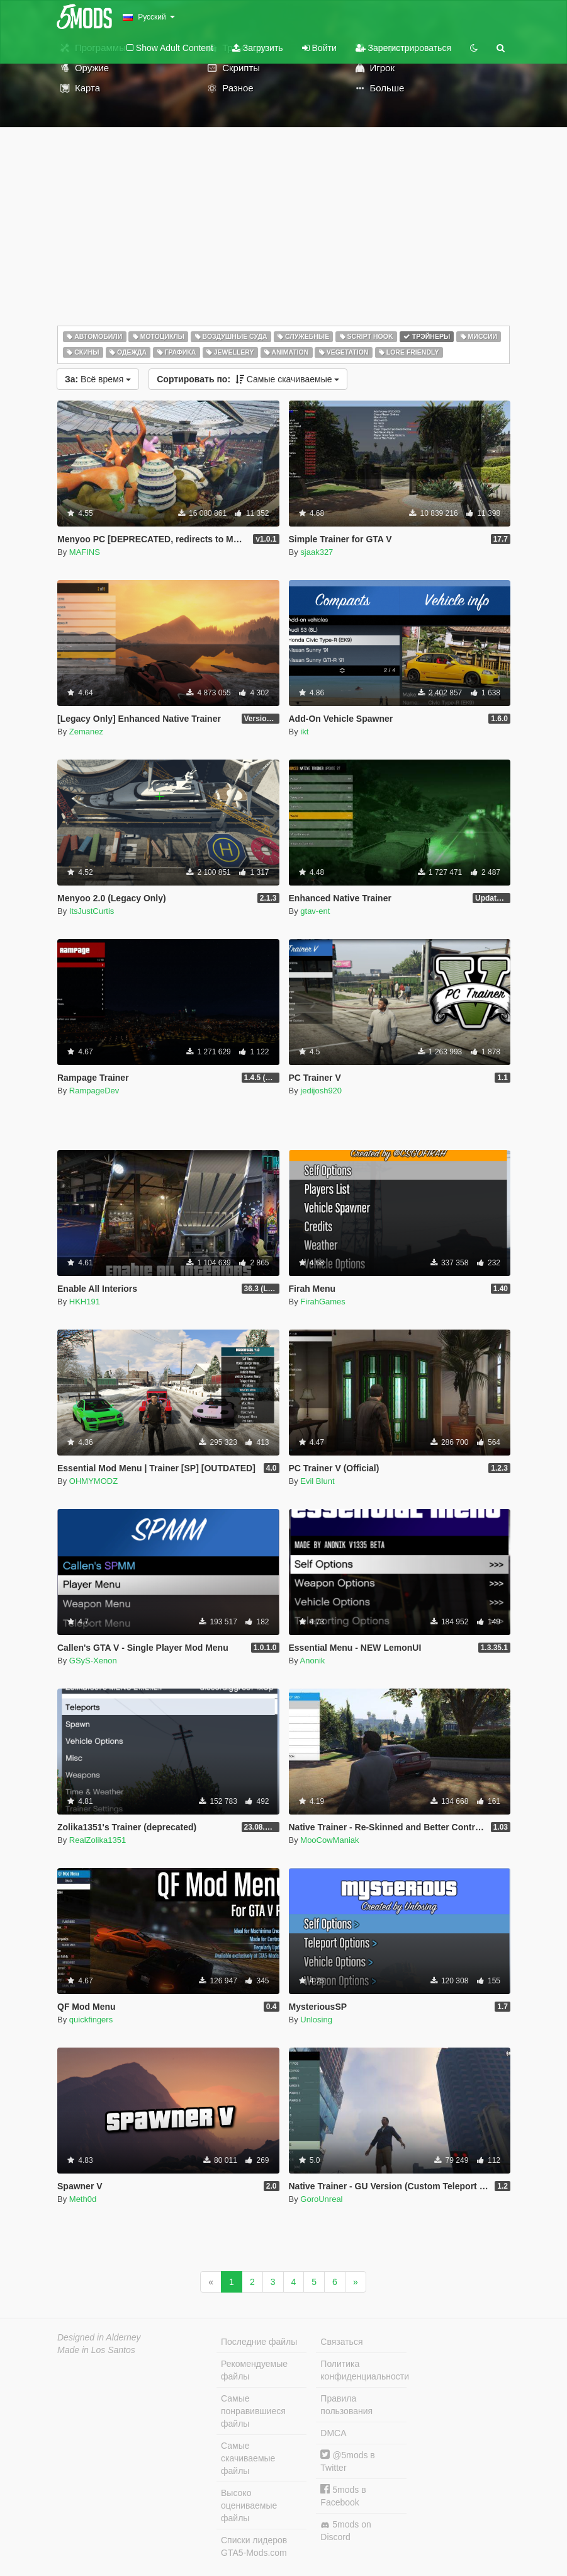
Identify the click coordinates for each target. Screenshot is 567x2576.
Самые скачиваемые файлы (248, 2458)
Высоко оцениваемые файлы (249, 2505)
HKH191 (84, 1301)
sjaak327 (316, 552)
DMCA (333, 2433)
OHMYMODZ (93, 1481)
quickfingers (91, 2019)
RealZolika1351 (97, 1840)
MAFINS (84, 552)
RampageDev (94, 1090)
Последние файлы (259, 2342)
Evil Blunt (317, 1481)
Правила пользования (346, 2404)
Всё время (98, 379)
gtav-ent (315, 911)
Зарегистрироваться (403, 48)
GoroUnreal (321, 2199)
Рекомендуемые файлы (254, 2370)
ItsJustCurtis (92, 911)
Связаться (341, 2342)
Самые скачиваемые (248, 379)
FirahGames (322, 1301)
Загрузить (257, 48)
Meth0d (82, 2199)
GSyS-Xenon (93, 1660)
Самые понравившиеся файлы (253, 2411)
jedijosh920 (321, 1090)
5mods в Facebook (343, 2495)
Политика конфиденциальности (363, 2370)
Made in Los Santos (96, 2350)
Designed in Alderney (99, 2337)
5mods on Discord (345, 2530)
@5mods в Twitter (347, 2461)
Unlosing (316, 2019)
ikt (304, 731)
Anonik (312, 1660)
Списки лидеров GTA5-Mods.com (254, 2546)
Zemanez (86, 731)
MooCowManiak (329, 1840)
